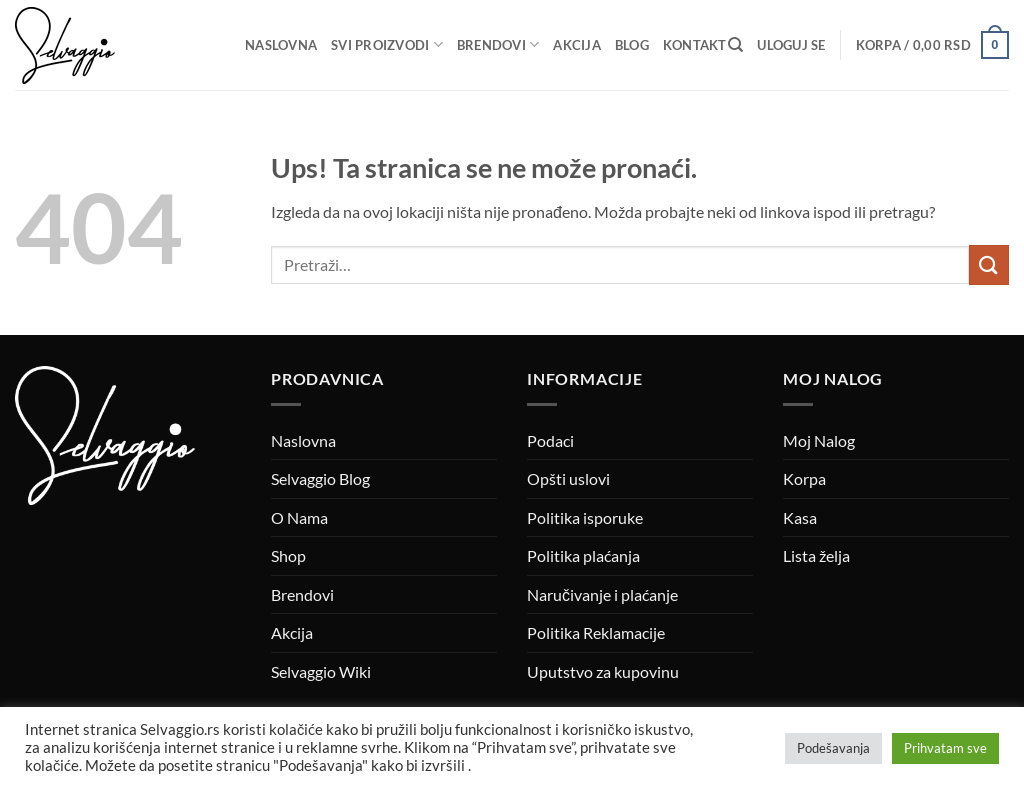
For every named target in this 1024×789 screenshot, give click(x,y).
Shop (288, 555)
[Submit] (989, 264)
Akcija (577, 45)
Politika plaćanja (583, 555)
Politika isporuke (585, 517)
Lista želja (816, 555)
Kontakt (695, 45)
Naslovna (281, 45)
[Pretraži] (735, 45)
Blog (632, 45)
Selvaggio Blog (320, 478)
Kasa (800, 517)
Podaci (550, 440)
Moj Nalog (819, 440)
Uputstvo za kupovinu (603, 671)
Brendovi (498, 44)
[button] (791, 45)
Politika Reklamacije (596, 632)
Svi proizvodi (387, 44)
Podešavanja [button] (833, 748)
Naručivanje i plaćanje (602, 594)
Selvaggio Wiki (321, 671)
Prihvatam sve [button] (945, 748)
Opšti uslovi (568, 478)
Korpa (804, 478)
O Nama (299, 517)
